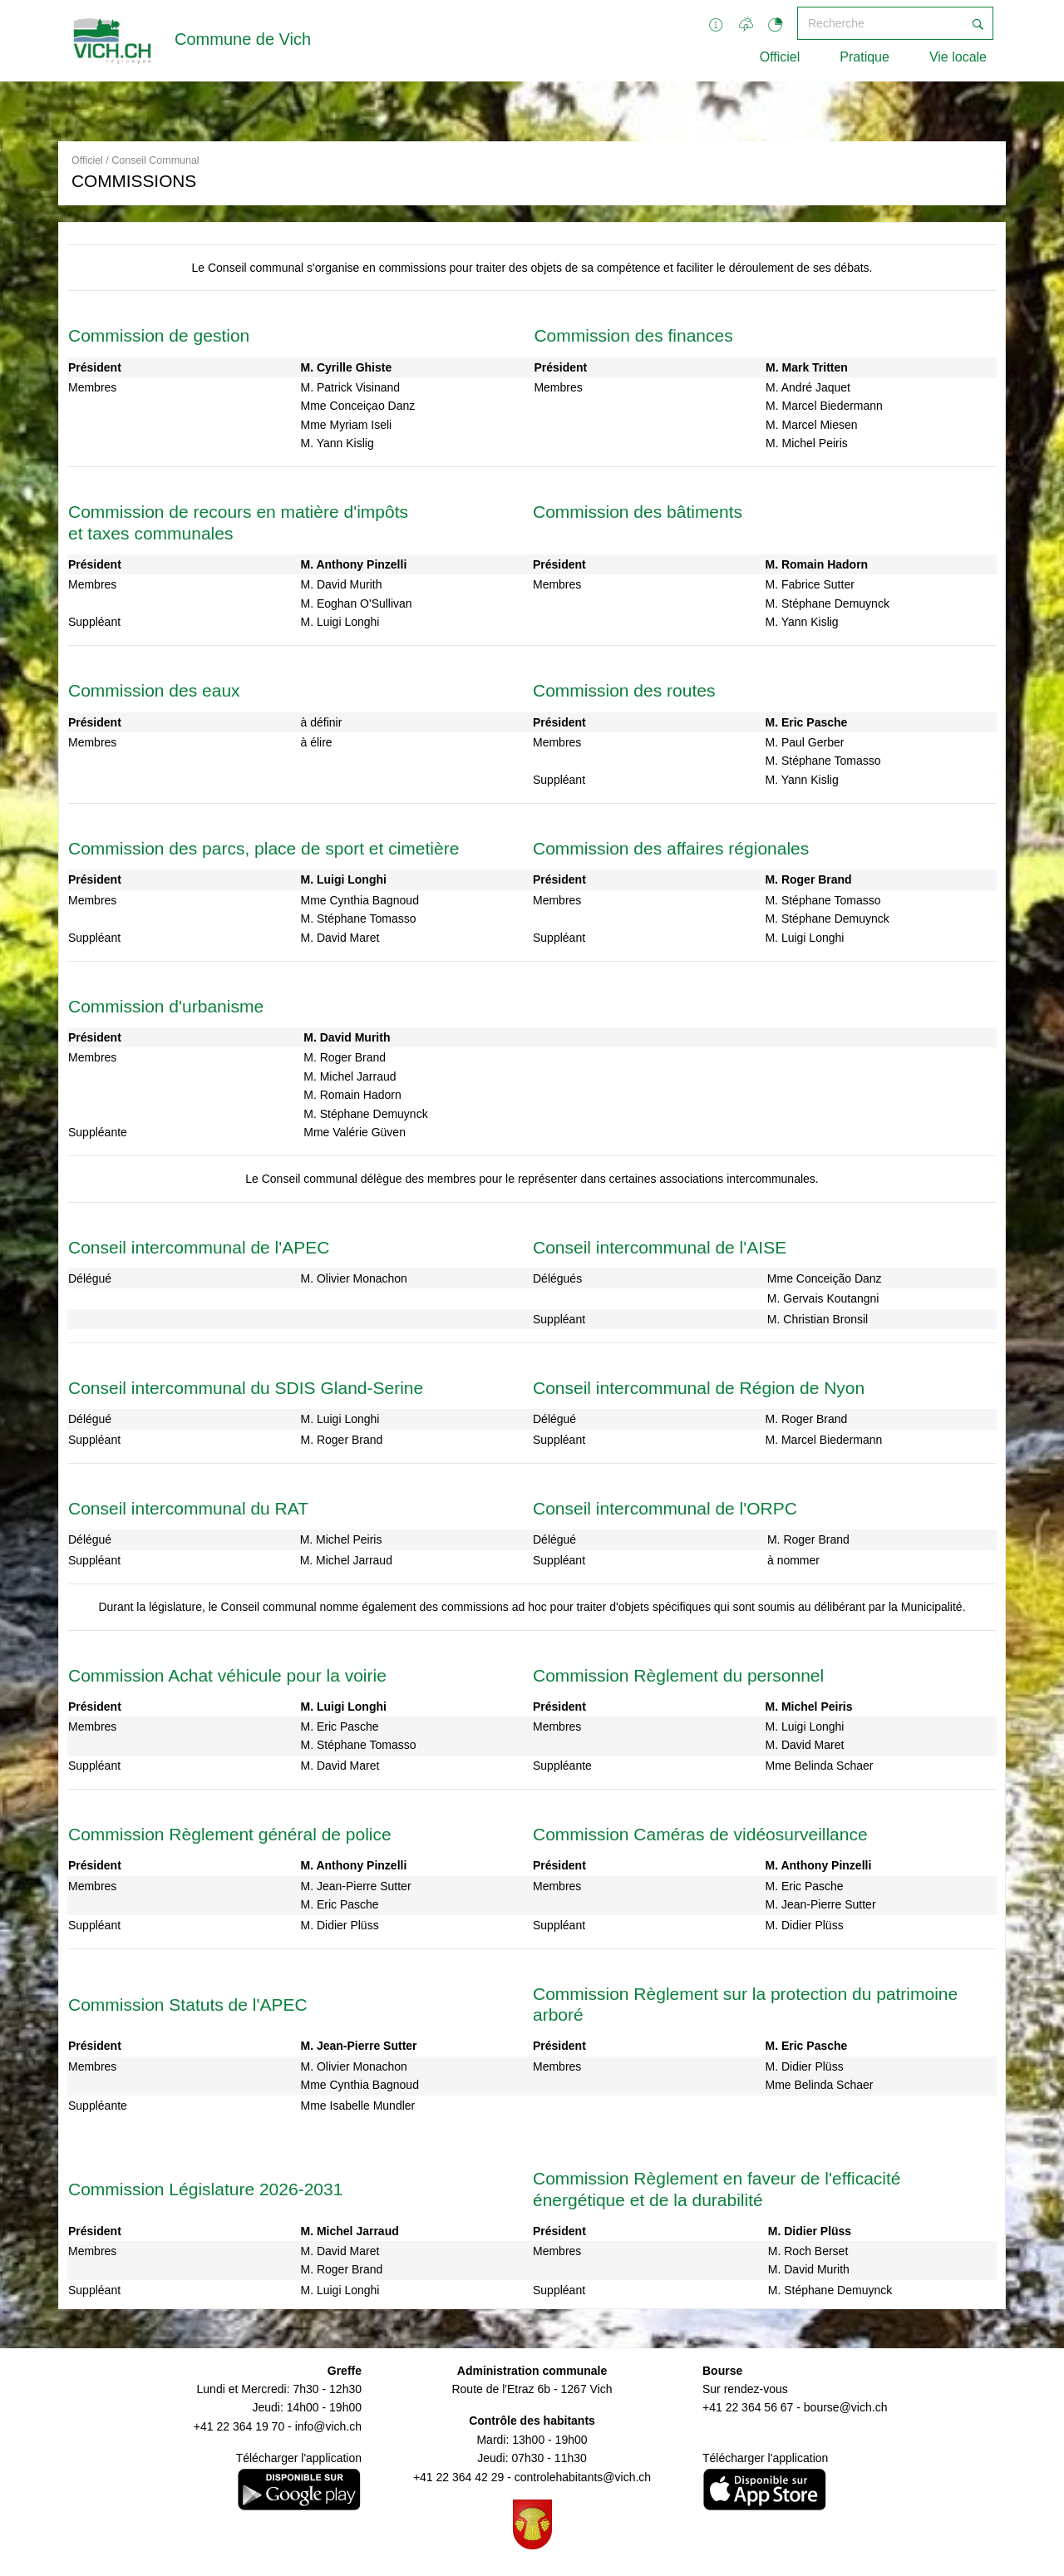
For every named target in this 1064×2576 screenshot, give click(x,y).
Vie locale (958, 57)
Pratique (864, 57)
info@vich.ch (328, 2426)
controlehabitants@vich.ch (583, 2477)
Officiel (780, 57)
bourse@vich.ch (846, 2407)
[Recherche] (880, 23)
